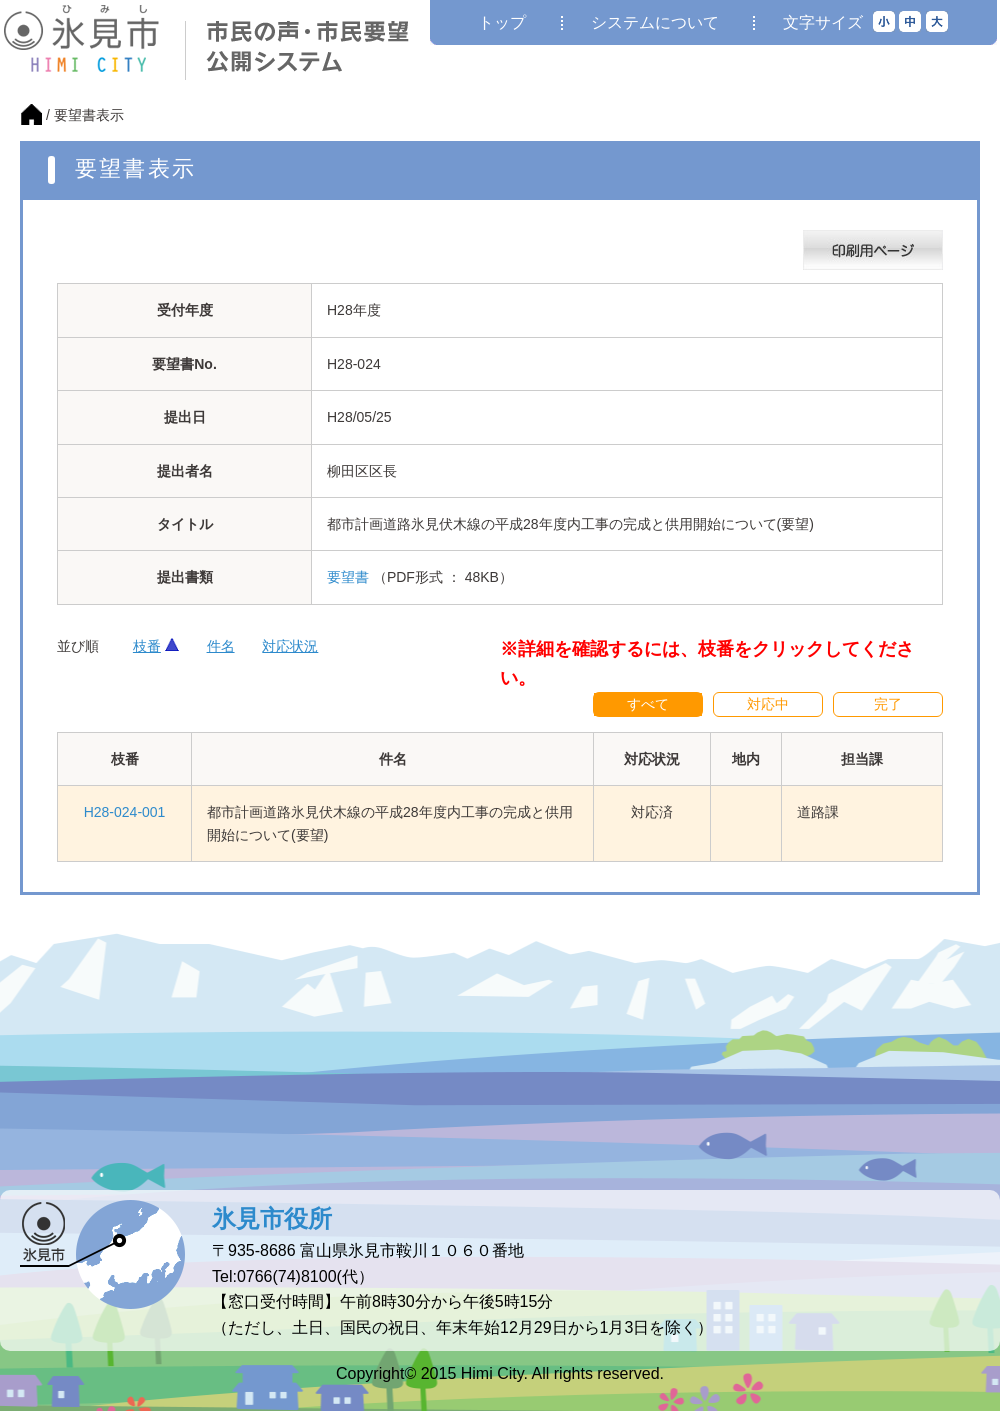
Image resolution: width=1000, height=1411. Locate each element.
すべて (648, 704)
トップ (502, 22)
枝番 (147, 646)
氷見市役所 (272, 1218)
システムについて (655, 22)
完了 (888, 704)
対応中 (768, 704)
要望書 (348, 577)
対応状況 (290, 646)
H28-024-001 (125, 812)
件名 (221, 646)
